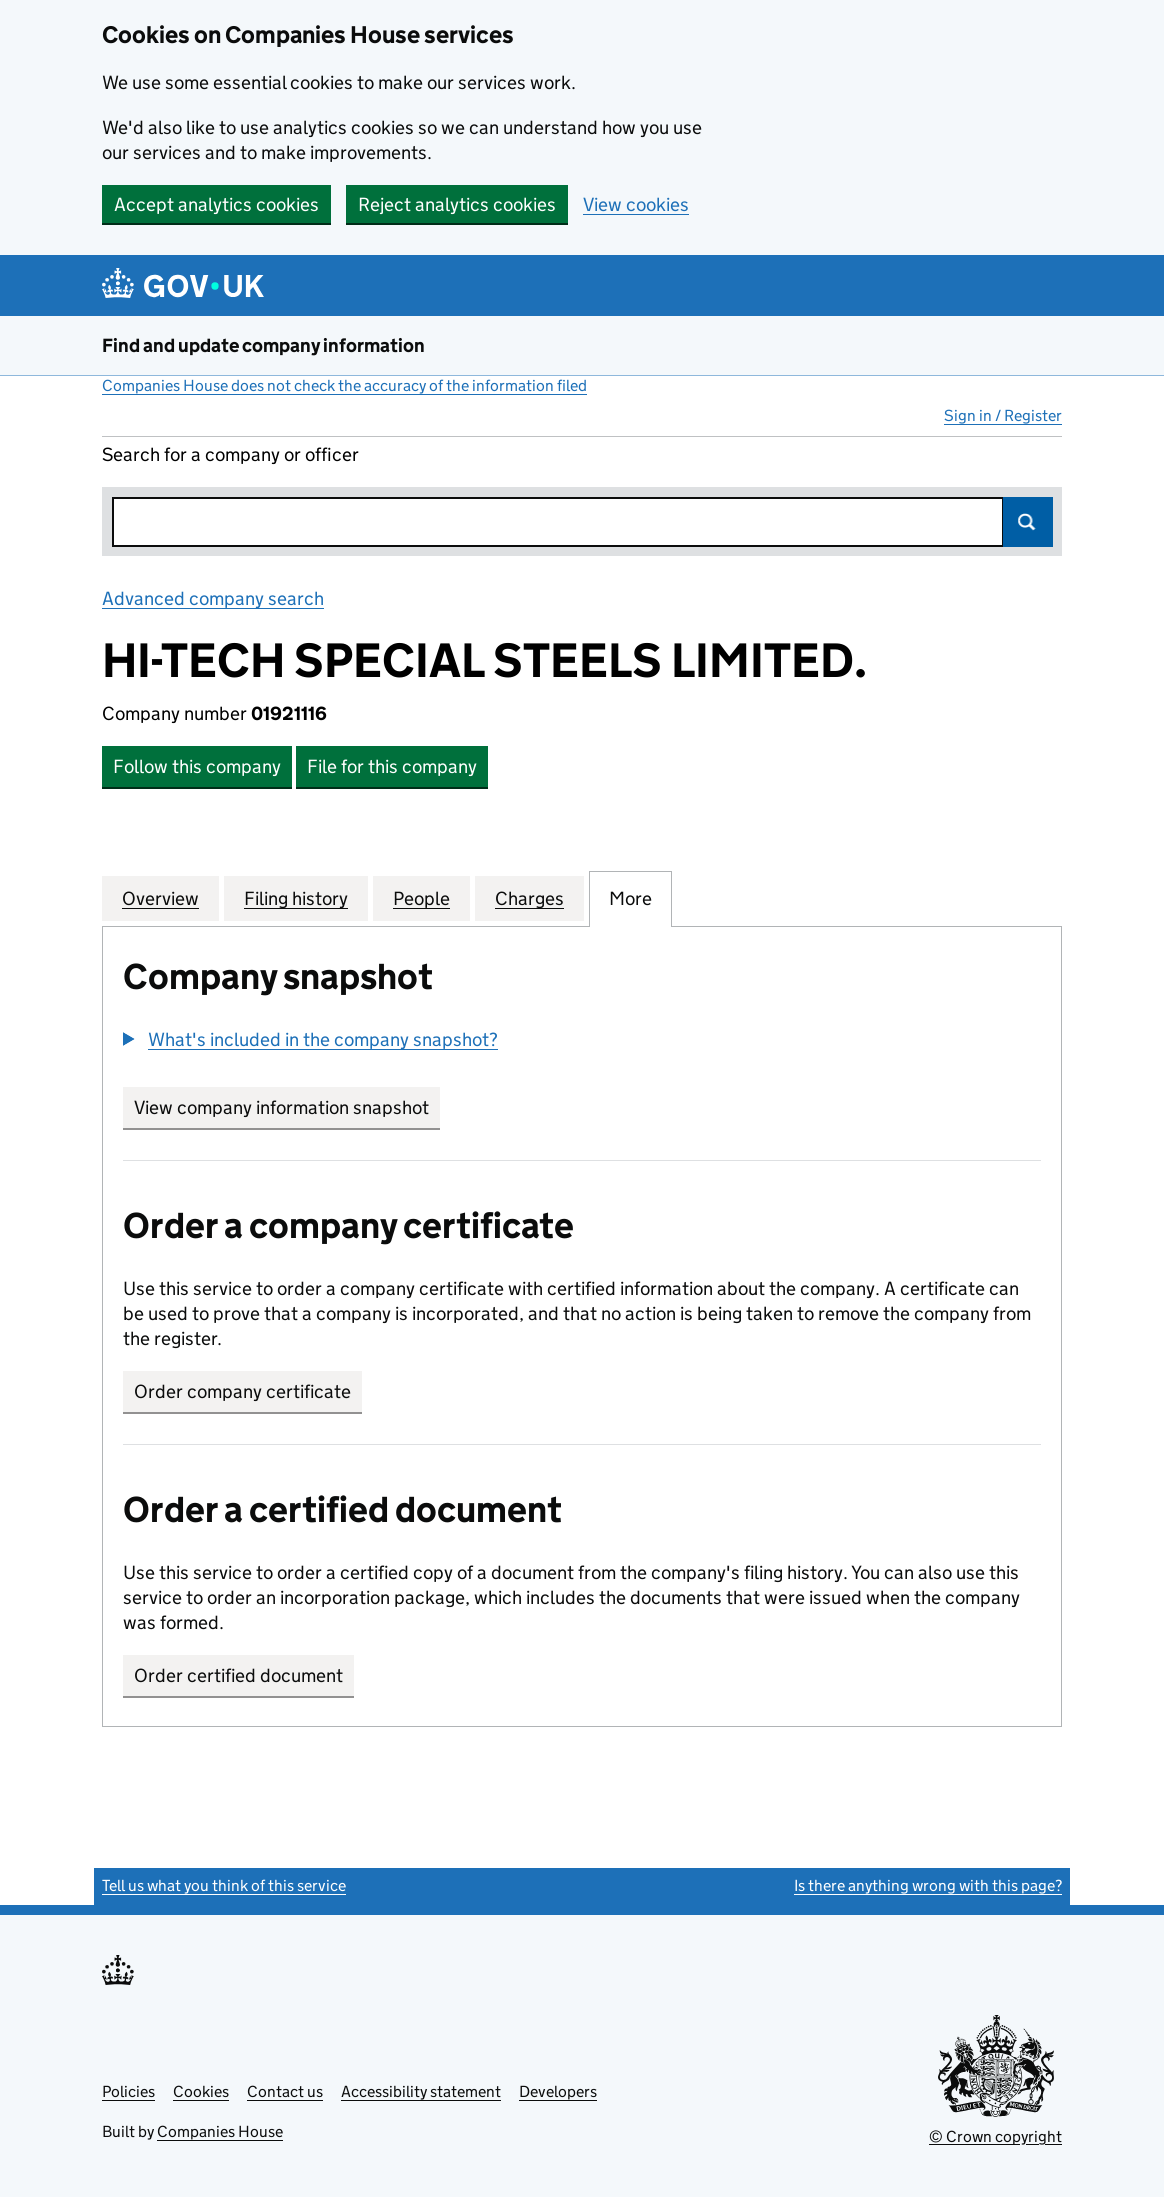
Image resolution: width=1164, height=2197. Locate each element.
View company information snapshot (287, 1107)
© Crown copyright (995, 2136)
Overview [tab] (160, 898)
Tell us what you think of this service (224, 1885)
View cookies (636, 204)
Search (1028, 522)
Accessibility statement (421, 2091)
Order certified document (238, 1675)
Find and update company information (263, 345)
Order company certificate (242, 1391)
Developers (558, 2091)
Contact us (285, 2091)
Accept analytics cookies (216, 204)
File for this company (392, 766)
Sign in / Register (1003, 415)
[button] (310, 1039)
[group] (582, 1042)
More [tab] (630, 898)
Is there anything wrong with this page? (928, 1885)
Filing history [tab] (296, 898)
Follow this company (197, 766)
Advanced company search (213, 598)
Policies (128, 2091)
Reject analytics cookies (457, 204)
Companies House (220, 2131)
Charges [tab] (529, 898)
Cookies (201, 2091)
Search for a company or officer (230, 454)
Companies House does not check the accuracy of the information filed (344, 385)
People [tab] (421, 898)
